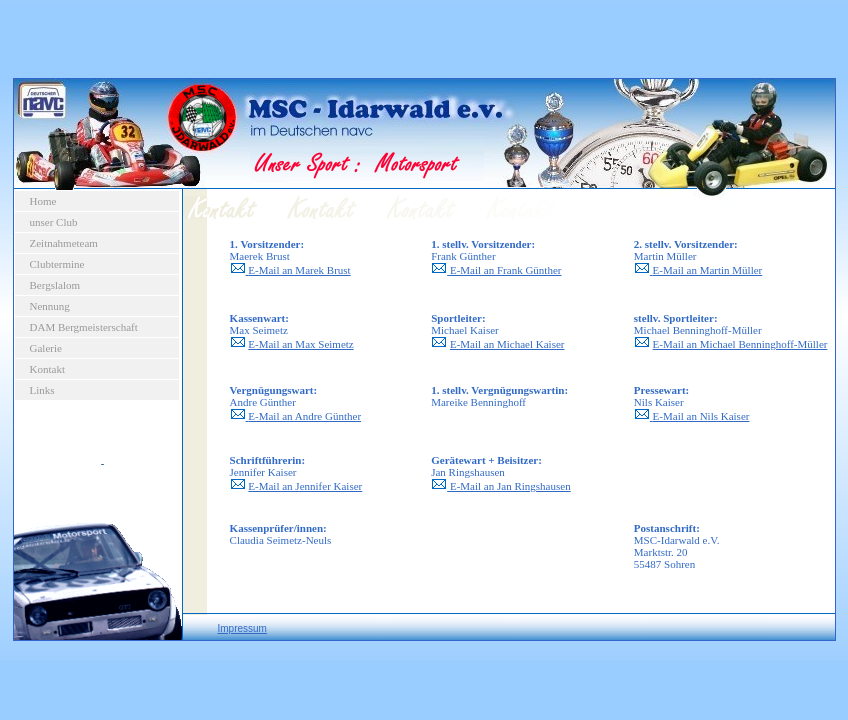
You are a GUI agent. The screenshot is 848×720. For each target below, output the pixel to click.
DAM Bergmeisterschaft (84, 327)
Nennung (50, 306)
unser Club (54, 222)
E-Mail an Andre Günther (304, 416)
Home (43, 201)
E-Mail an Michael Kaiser (507, 344)
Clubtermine (57, 264)
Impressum (242, 628)
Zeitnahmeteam (64, 243)
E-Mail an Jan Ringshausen (500, 486)
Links (42, 390)
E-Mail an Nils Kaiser (701, 416)
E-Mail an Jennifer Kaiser (305, 486)
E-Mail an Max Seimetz (300, 344)
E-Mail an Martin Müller (708, 270)
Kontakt (47, 369)
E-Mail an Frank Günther (506, 270)
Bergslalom (55, 285)
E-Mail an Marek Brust (299, 270)
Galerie (46, 348)
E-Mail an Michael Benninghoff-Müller (740, 344)
